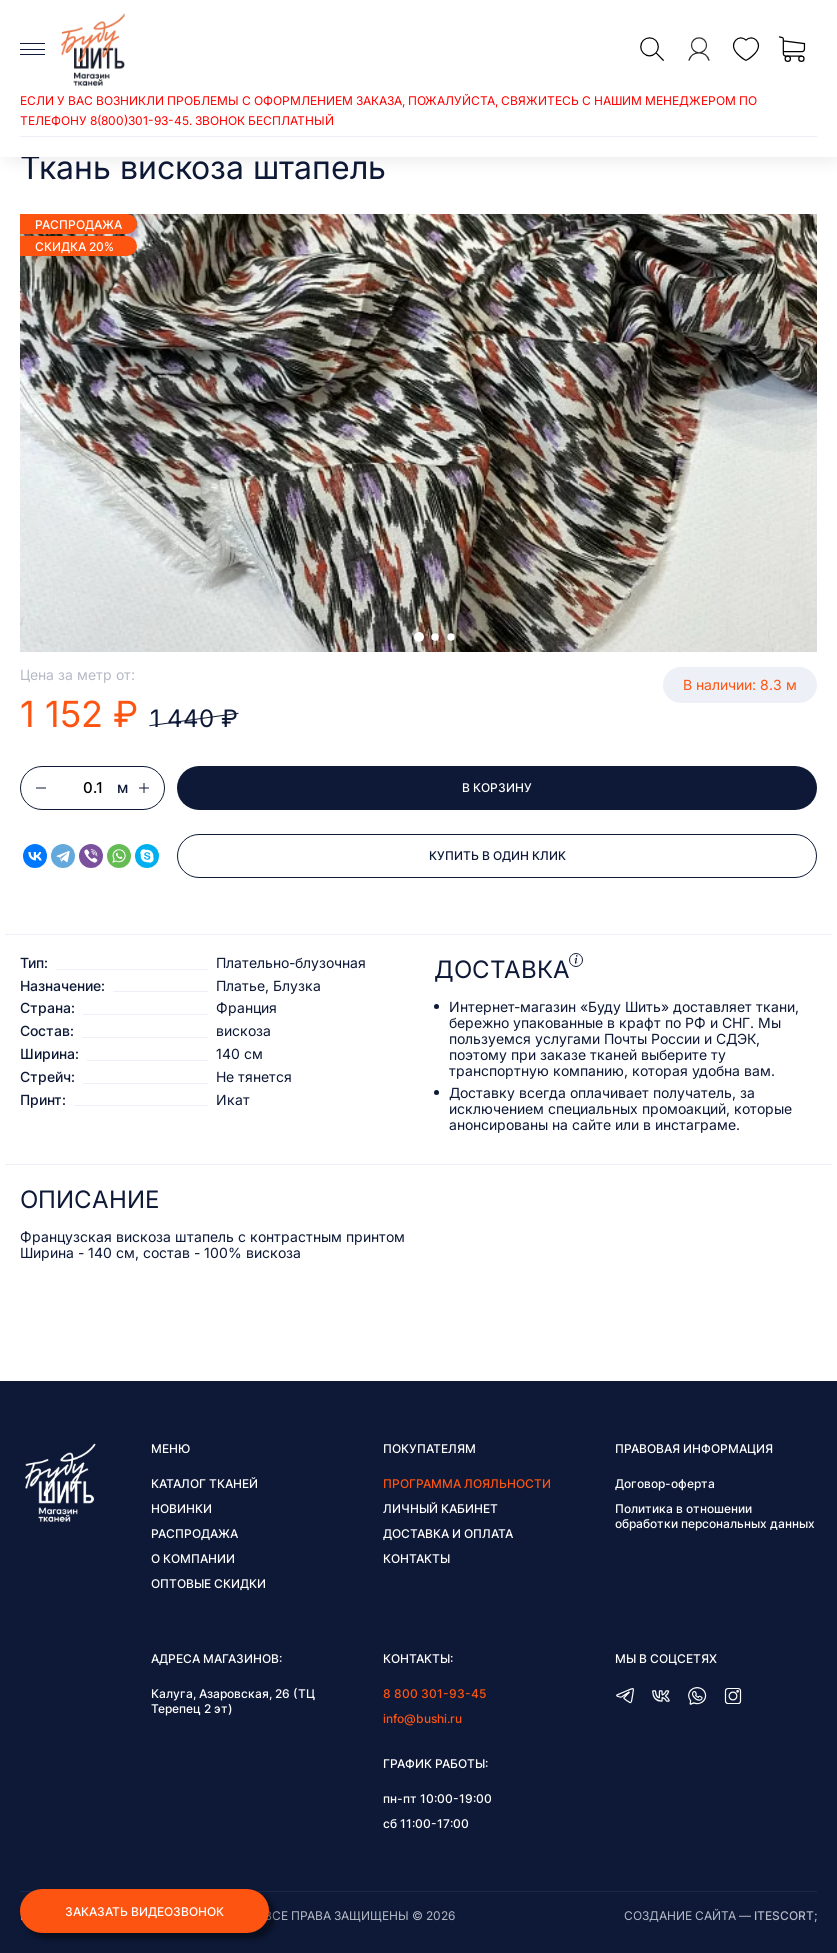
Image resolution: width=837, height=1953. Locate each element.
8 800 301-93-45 (434, 1693)
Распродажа (194, 1533)
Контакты (416, 1558)
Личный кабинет (440, 1508)
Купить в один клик (497, 855)
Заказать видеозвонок (144, 1911)
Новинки (181, 1508)
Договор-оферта (665, 1483)
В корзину (497, 787)
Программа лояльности (467, 1483)
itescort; (785, 1915)
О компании (193, 1558)
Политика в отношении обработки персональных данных (715, 1516)
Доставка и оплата (448, 1533)
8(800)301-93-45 (139, 120)
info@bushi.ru (422, 1718)
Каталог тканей (204, 1483)
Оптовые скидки (208, 1583)
